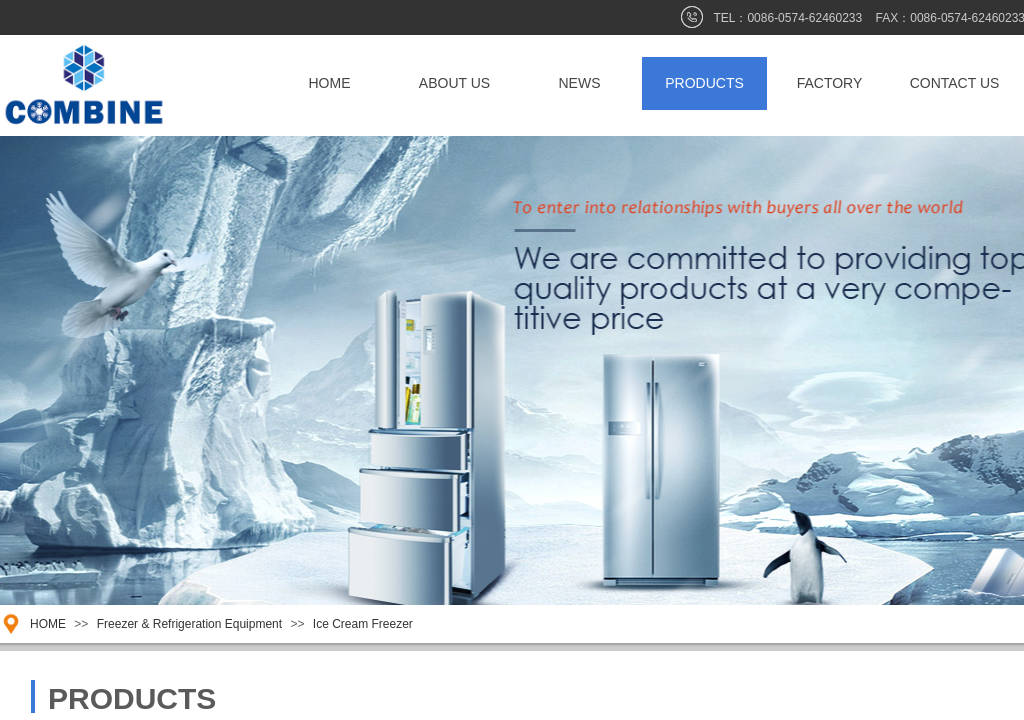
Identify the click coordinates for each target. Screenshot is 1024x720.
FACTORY (830, 83)
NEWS (580, 83)
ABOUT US (454, 83)
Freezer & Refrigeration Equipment (191, 624)
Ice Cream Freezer (363, 624)
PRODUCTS (704, 83)
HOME (330, 83)
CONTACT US (955, 83)
